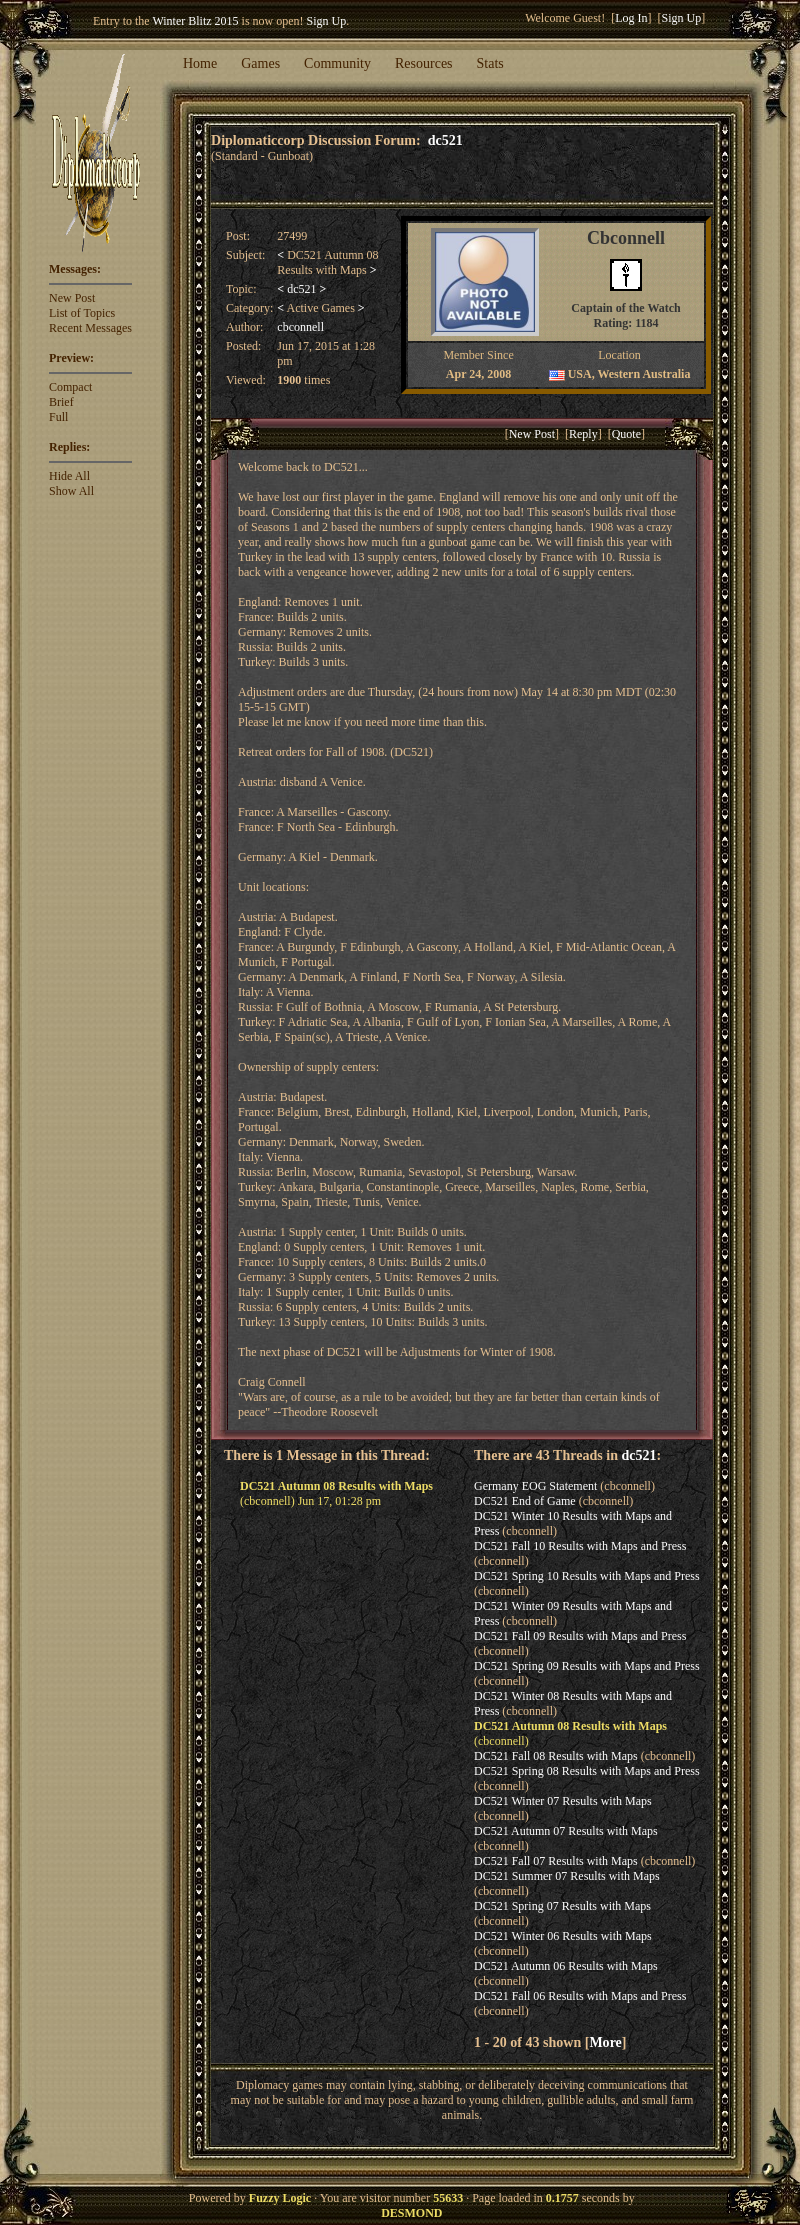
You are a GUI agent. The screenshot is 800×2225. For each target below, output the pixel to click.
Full (58, 417)
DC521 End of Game (525, 1501)
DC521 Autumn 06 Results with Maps (566, 1966)
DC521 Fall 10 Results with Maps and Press (580, 1546)
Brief (61, 402)
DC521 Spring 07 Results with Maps (562, 1906)
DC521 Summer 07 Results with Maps (567, 1876)
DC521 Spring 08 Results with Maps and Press (587, 1771)
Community (337, 63)
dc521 (445, 140)
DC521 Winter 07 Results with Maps (563, 1801)
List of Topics (82, 313)
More (605, 2042)
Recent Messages (90, 328)
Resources (424, 63)
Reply (583, 434)
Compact (70, 387)
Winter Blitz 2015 (195, 21)
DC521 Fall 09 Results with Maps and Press (580, 1636)
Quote (626, 434)
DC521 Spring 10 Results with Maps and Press (587, 1576)
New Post (72, 298)
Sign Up (327, 21)
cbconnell (300, 327)
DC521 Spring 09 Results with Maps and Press (587, 1666)
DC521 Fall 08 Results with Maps (556, 1756)
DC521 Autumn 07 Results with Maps (566, 1831)
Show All (71, 491)
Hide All (69, 476)
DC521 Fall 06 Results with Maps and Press (580, 1996)
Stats (490, 63)
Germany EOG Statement (535, 1486)
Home (200, 63)
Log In (631, 18)
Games (260, 63)
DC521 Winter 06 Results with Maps (563, 1936)
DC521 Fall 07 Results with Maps (556, 1861)
